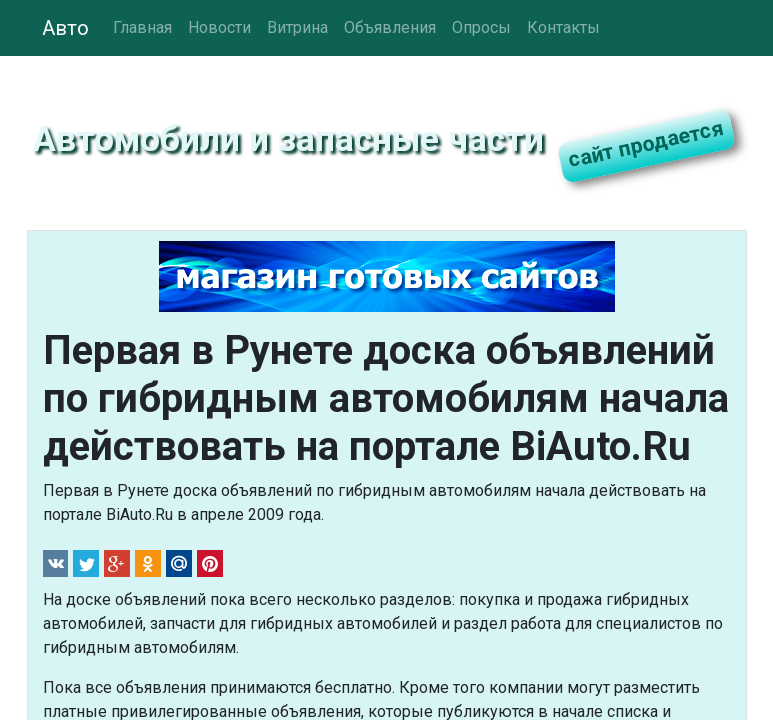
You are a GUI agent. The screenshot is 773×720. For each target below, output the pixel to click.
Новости (219, 27)
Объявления (390, 27)
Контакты (563, 27)
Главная (142, 27)
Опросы (481, 27)
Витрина (297, 27)
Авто (65, 28)
